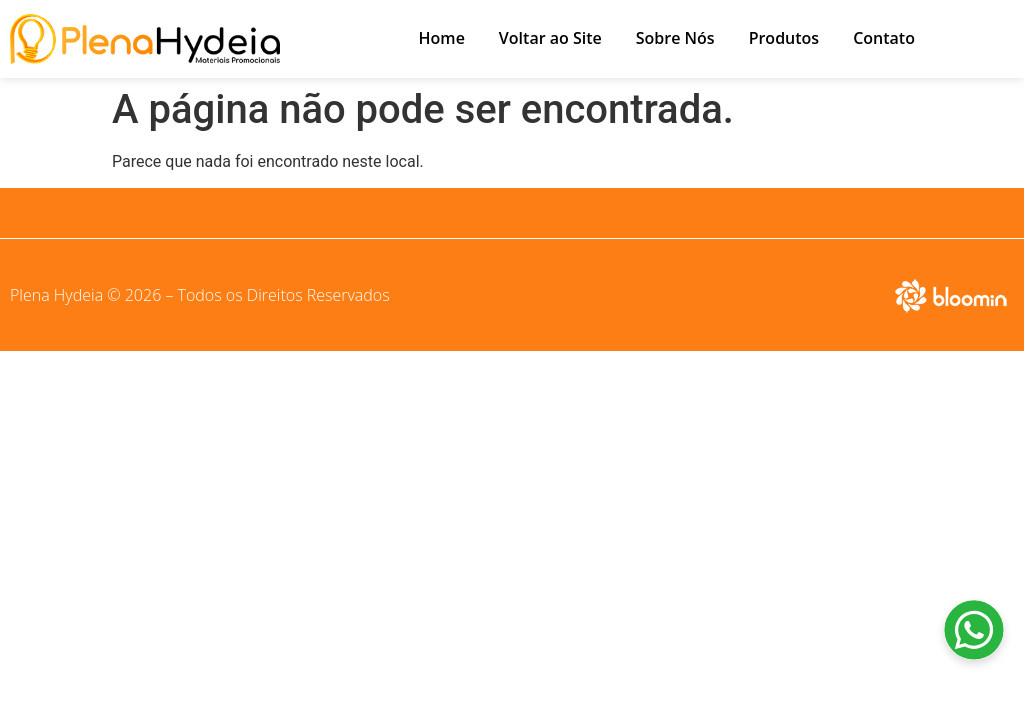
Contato (884, 38)
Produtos (784, 38)
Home (442, 38)
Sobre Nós (675, 38)
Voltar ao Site (550, 38)
